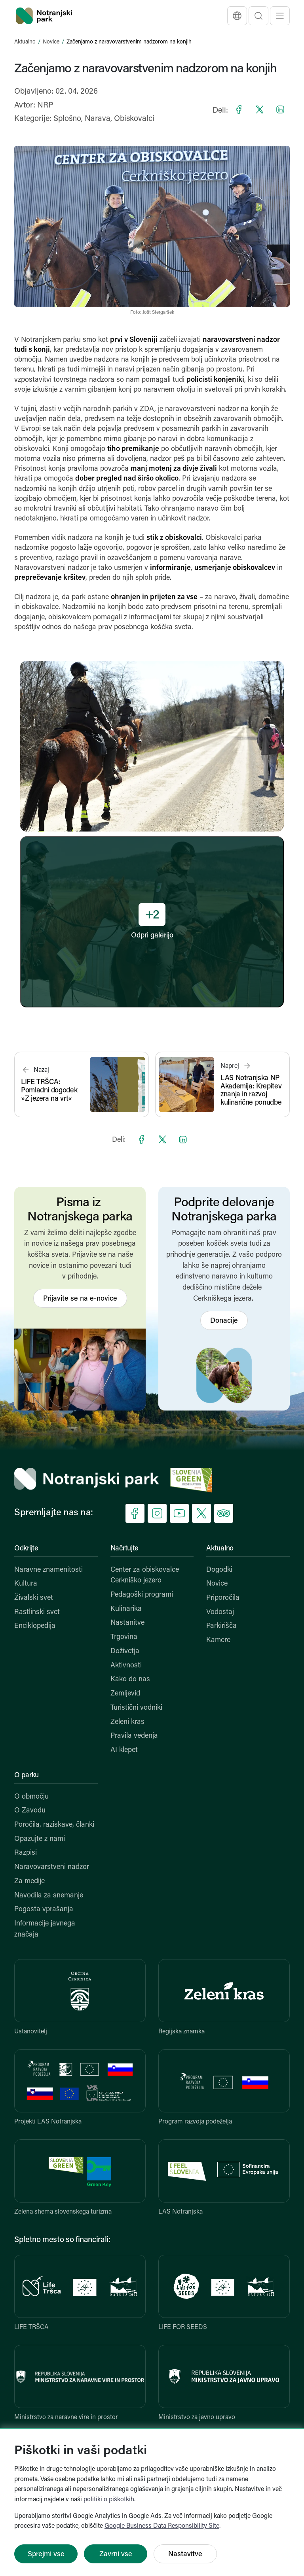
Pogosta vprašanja (43, 1909)
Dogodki (219, 1570)
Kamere (218, 1640)
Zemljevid (125, 1693)
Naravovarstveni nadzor (51, 1867)
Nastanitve (127, 1623)
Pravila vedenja (134, 1736)
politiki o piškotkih (109, 2500)
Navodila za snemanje (48, 1895)
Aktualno (25, 42)
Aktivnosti (126, 1665)
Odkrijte (26, 1548)
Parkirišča (221, 1626)
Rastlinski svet (37, 1612)
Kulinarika (126, 1609)
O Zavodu (30, 1810)
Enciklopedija (34, 1626)
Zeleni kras (127, 1722)
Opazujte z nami (39, 1839)
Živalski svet (33, 1598)
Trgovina (123, 1637)
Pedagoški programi (141, 1595)
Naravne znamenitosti (48, 1570)
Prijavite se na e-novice (80, 1299)
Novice (51, 42)
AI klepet (124, 1750)
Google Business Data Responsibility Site (161, 2526)
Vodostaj (220, 1612)
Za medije (29, 1881)
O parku (26, 1775)
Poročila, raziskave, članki (54, 1825)
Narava (97, 119)
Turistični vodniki (136, 1708)
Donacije (224, 1321)
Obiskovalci (134, 119)
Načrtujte (124, 1548)
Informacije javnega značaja (44, 1929)
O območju (31, 1797)
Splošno (67, 119)
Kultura (25, 1584)
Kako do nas (130, 1679)
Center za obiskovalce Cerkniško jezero (144, 1575)
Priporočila (222, 1598)
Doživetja (124, 1651)
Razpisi (25, 1853)
